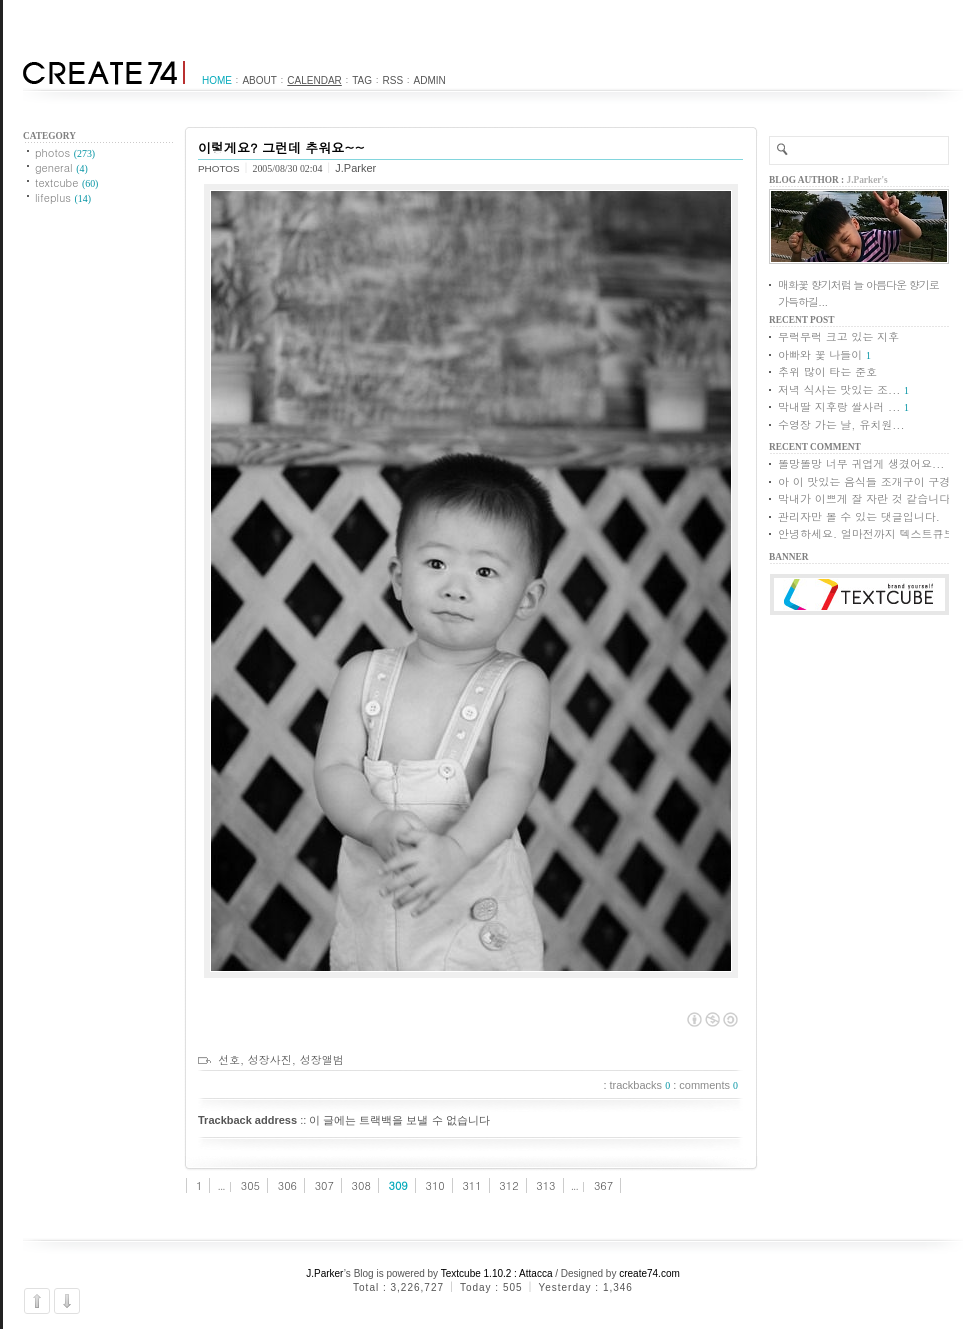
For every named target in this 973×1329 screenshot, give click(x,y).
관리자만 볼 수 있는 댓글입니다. (859, 516)
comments (708, 1085)
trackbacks (640, 1085)
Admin (430, 80)
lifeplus (63, 197)
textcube (66, 182)
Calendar (314, 80)
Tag (362, 80)
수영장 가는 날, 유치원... (841, 424)
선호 (229, 1059)
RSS (393, 80)
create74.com (649, 1273)
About (259, 80)
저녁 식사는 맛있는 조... (839, 389)
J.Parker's (867, 180)
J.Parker (325, 1273)
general (61, 167)
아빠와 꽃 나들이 (820, 354)
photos (65, 152)
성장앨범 (322, 1059)
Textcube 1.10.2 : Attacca (497, 1273)
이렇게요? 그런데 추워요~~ (281, 147)
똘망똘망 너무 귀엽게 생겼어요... (861, 463)
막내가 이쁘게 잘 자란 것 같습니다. (866, 498)
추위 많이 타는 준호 (827, 371)
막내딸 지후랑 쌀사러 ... (839, 406)
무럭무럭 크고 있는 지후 (838, 336)
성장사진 (270, 1059)
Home (217, 80)
